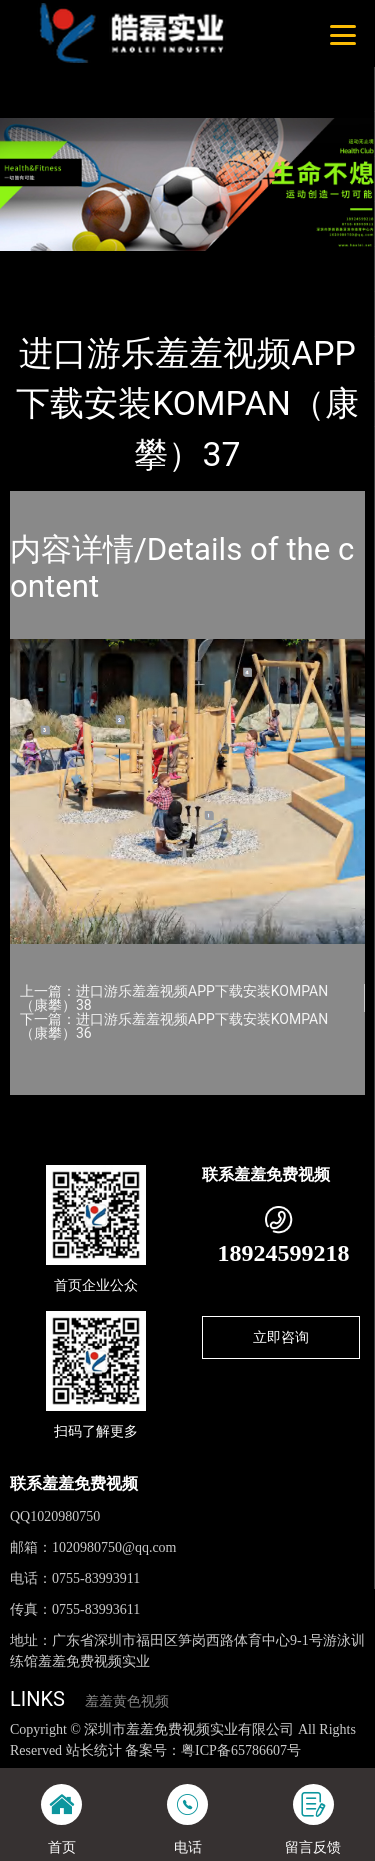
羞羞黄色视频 (127, 1701)
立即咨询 (281, 1337)
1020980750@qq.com (114, 1547)
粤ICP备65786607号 (241, 1750)
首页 (42, 264)
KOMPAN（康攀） (234, 264)
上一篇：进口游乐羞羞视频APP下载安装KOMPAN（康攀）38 (174, 998)
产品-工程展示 (119, 264)
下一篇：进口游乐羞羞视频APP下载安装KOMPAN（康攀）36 (174, 1026)
